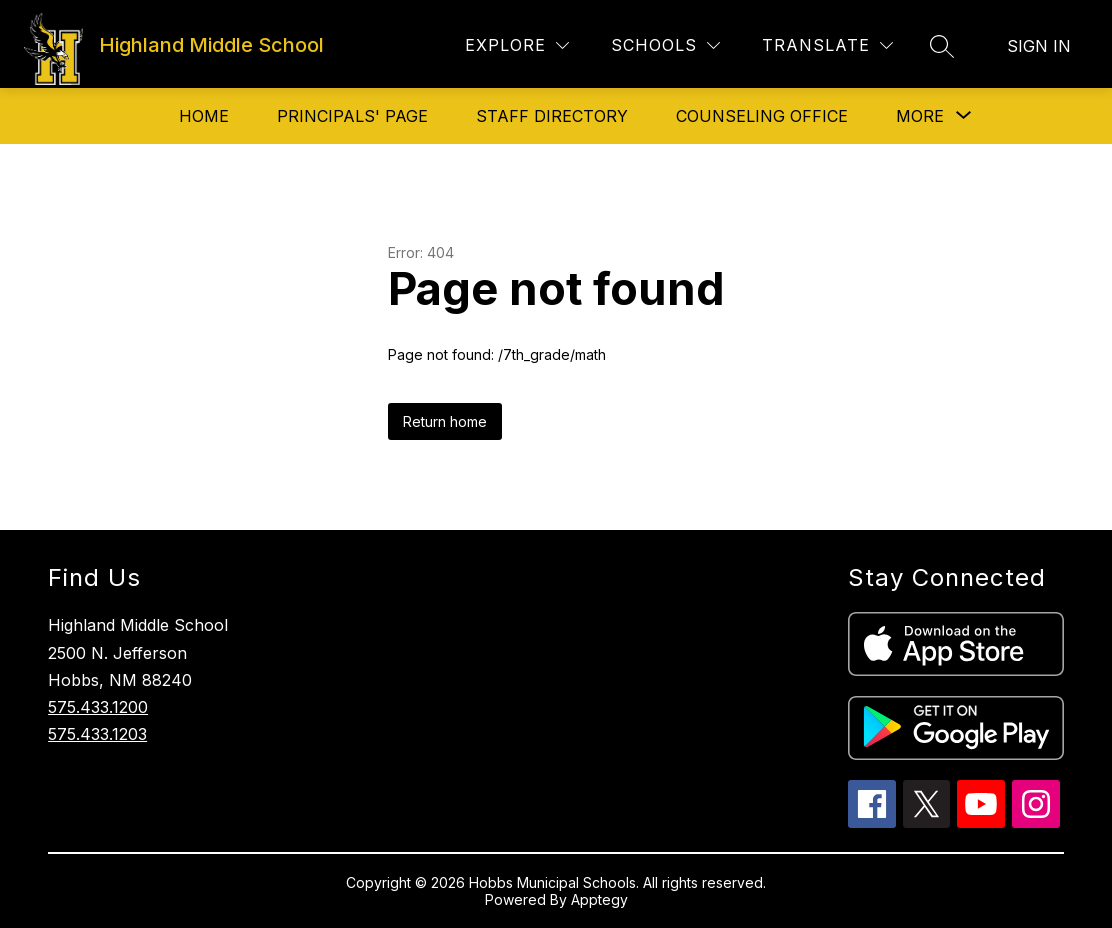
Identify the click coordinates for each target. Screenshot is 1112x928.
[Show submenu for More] (920, 116)
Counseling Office (762, 116)
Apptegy (599, 899)
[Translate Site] (827, 45)
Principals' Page (352, 116)
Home (204, 116)
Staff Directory (552, 116)
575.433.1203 (97, 734)
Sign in (1039, 46)
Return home (445, 421)
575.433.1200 (98, 707)
